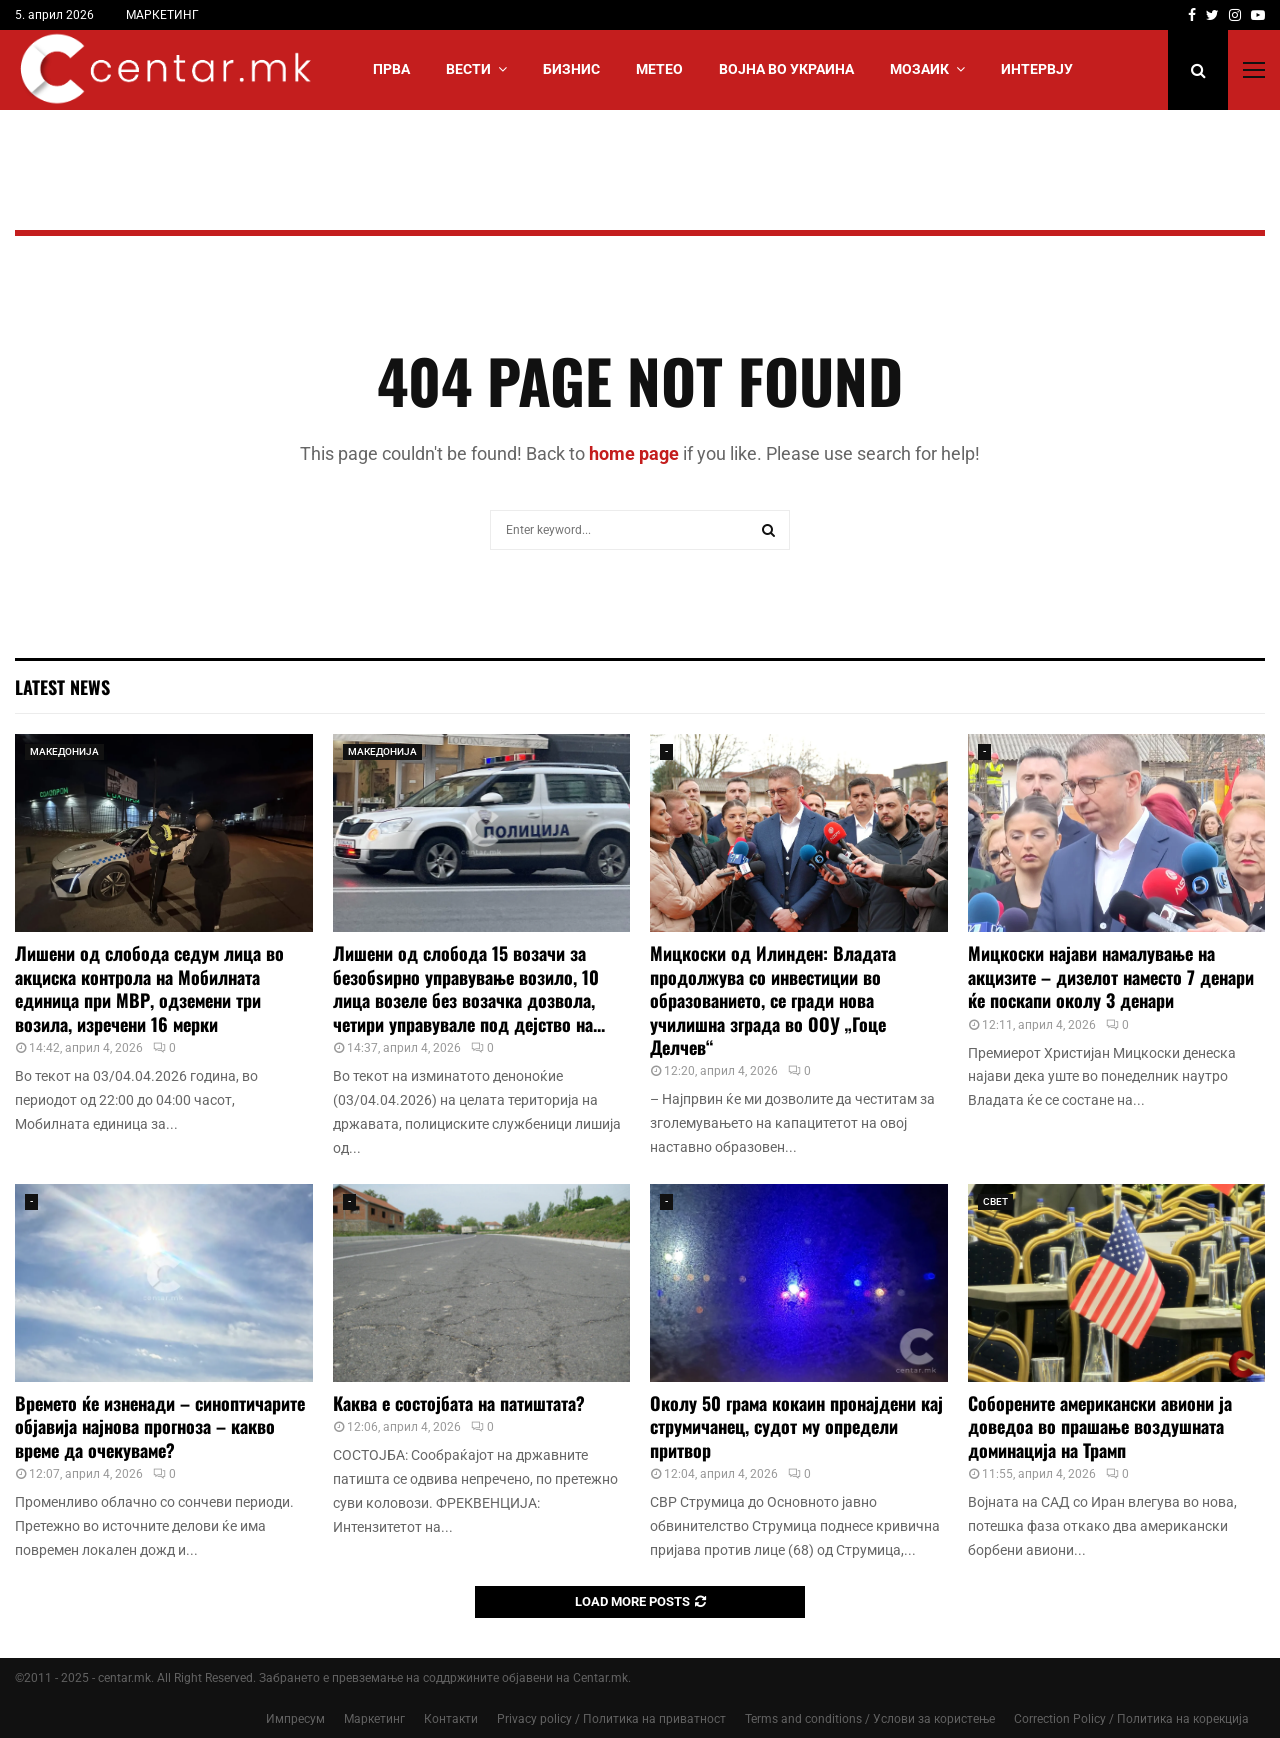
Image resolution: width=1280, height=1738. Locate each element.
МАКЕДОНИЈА (64, 751)
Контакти (451, 1719)
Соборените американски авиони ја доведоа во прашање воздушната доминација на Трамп (1100, 1426)
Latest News (62, 687)
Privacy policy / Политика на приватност (611, 1719)
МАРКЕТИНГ (162, 15)
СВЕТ (995, 1201)
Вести (468, 69)
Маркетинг (374, 1719)
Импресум (295, 1719)
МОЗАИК (919, 69)
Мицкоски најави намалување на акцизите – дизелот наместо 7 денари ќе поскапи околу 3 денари (1111, 976)
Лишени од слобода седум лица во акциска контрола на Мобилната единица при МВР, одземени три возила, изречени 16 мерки (149, 988)
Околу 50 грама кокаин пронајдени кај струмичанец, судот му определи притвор (796, 1426)
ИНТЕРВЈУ (1037, 69)
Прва (391, 69)
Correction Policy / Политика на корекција (1131, 1719)
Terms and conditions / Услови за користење (870, 1719)
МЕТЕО (659, 69)
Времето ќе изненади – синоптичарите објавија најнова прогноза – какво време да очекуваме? (160, 1426)
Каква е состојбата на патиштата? (459, 1403)
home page (634, 453)
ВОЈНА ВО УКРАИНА (786, 69)
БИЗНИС (571, 69)
